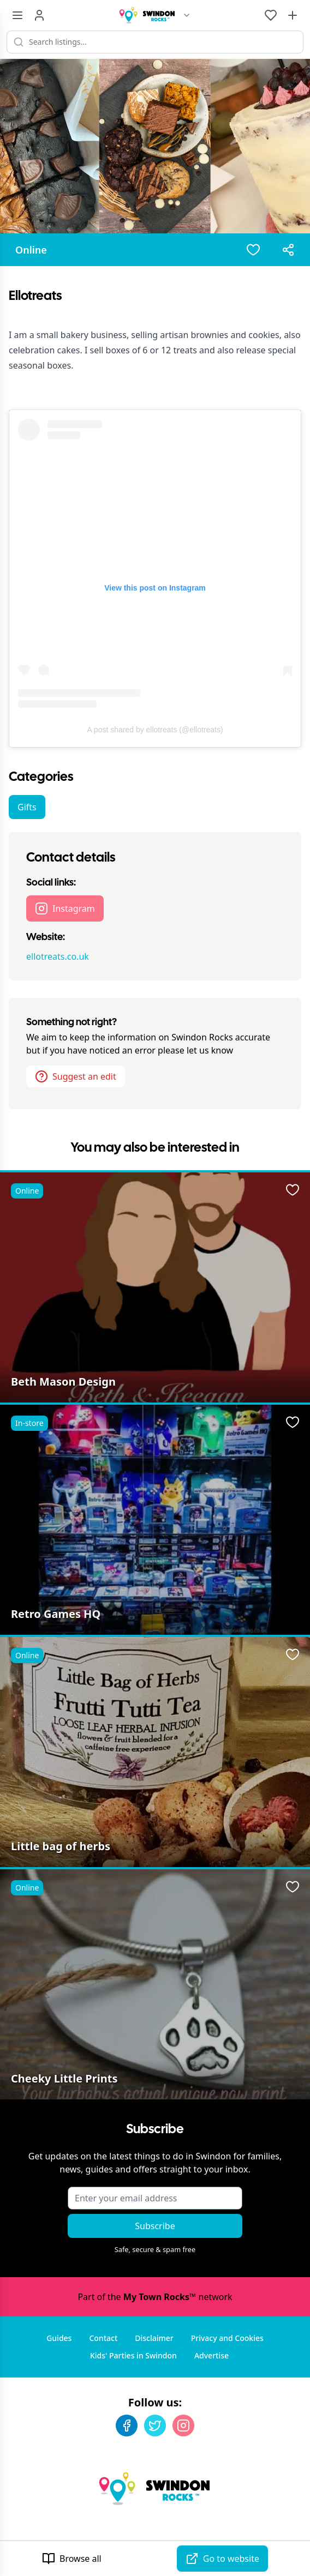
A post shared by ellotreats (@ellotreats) (155, 729)
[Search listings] (155, 42)
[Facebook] (127, 2425)
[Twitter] (155, 2425)
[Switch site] (186, 15)
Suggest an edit (75, 1076)
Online (31, 249)
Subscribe (155, 2226)
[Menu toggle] (17, 15)
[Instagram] (183, 2425)
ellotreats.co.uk (57, 956)
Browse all (72, 2558)
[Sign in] (39, 15)
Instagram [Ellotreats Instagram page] (65, 908)
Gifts (27, 807)
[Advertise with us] (292, 15)
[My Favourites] (271, 15)
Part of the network (155, 2297)
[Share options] (288, 249)
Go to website (222, 2558)
